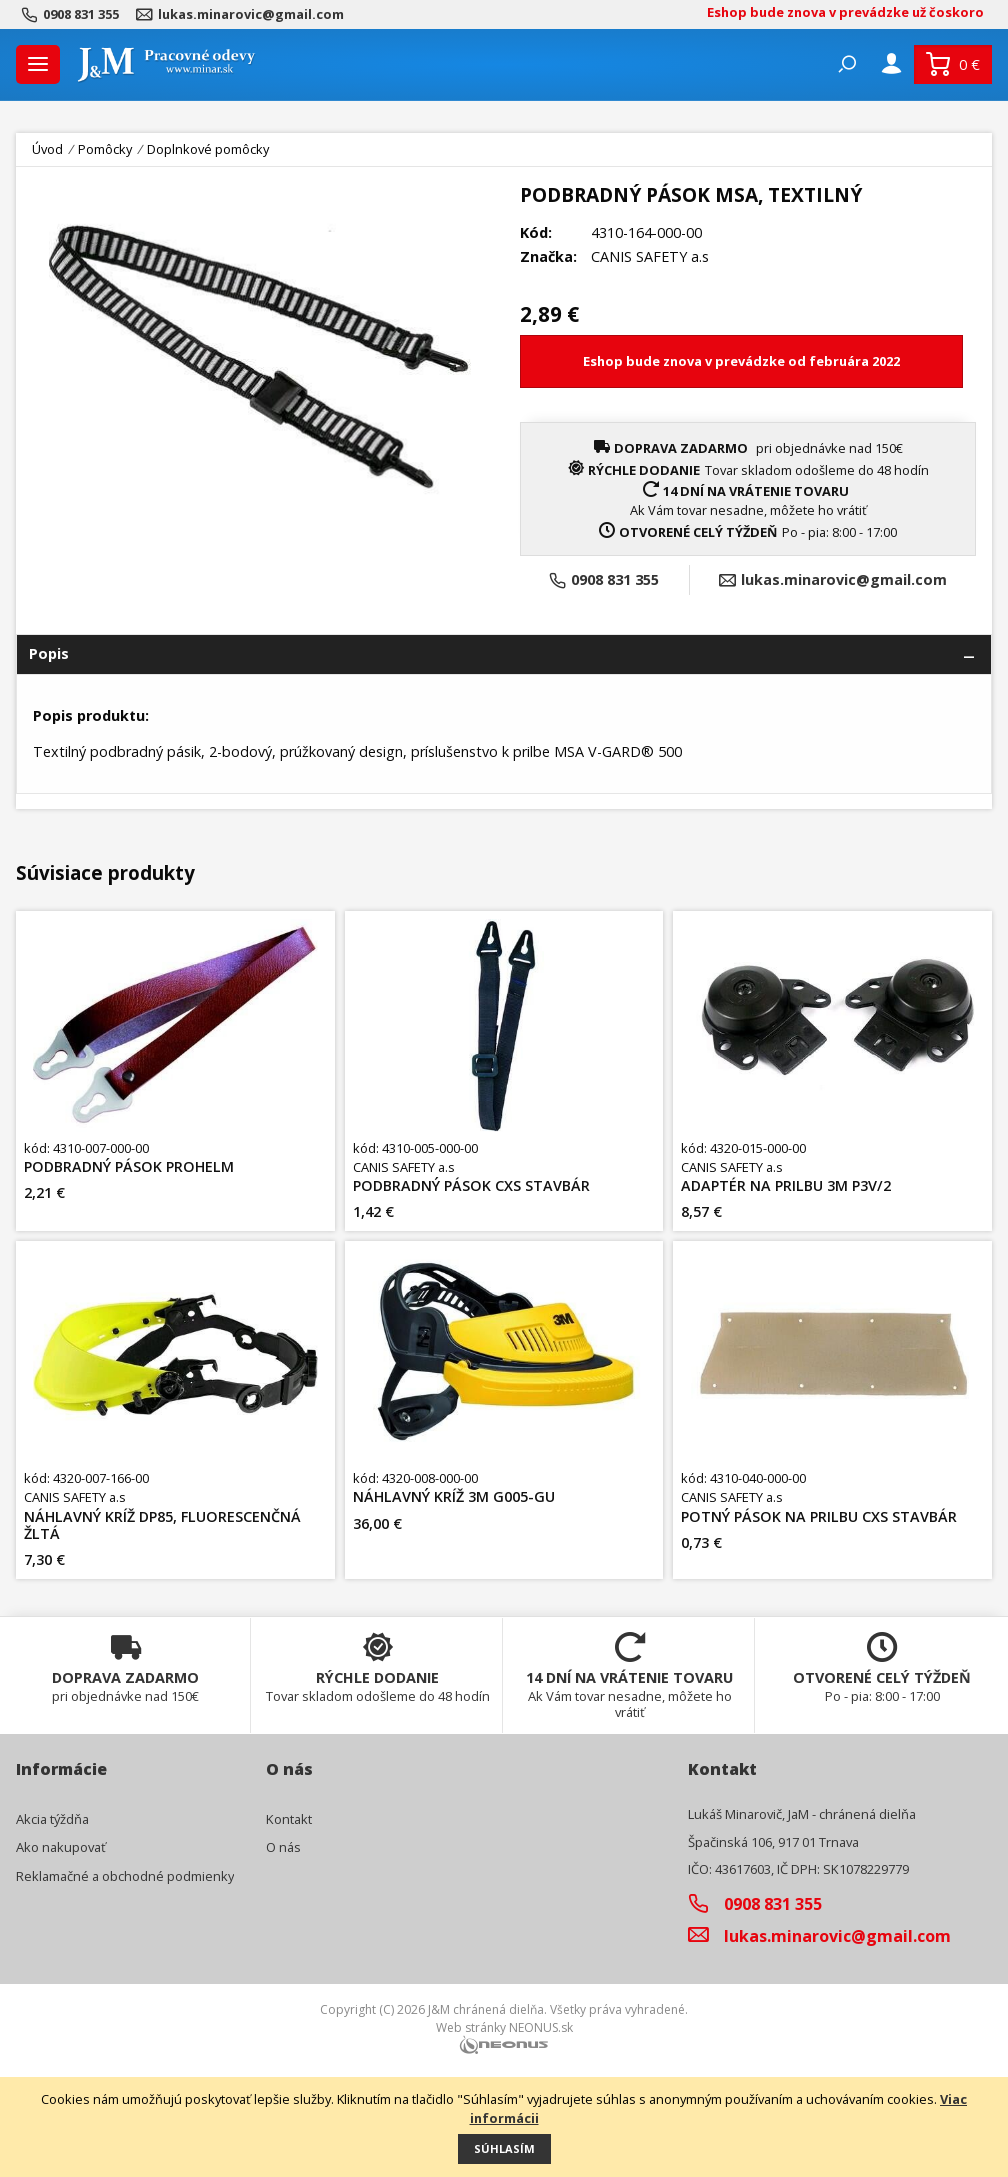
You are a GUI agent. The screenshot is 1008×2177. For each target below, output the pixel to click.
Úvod (47, 149)
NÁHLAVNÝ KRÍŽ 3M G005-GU (454, 1496)
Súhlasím (504, 2148)
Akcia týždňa (52, 1819)
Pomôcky (105, 149)
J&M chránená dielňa (486, 2009)
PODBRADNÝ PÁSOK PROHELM (129, 1166)
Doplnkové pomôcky (208, 149)
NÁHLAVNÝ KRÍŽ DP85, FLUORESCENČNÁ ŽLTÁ (162, 1525)
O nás (283, 1847)
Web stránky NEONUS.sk (504, 2027)
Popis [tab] (49, 653)
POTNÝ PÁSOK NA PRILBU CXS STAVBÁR (819, 1516)
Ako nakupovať (61, 1847)
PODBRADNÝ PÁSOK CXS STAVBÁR (471, 1185)
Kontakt (289, 1819)
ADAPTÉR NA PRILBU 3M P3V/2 (786, 1185)
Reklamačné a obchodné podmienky (125, 1876)
